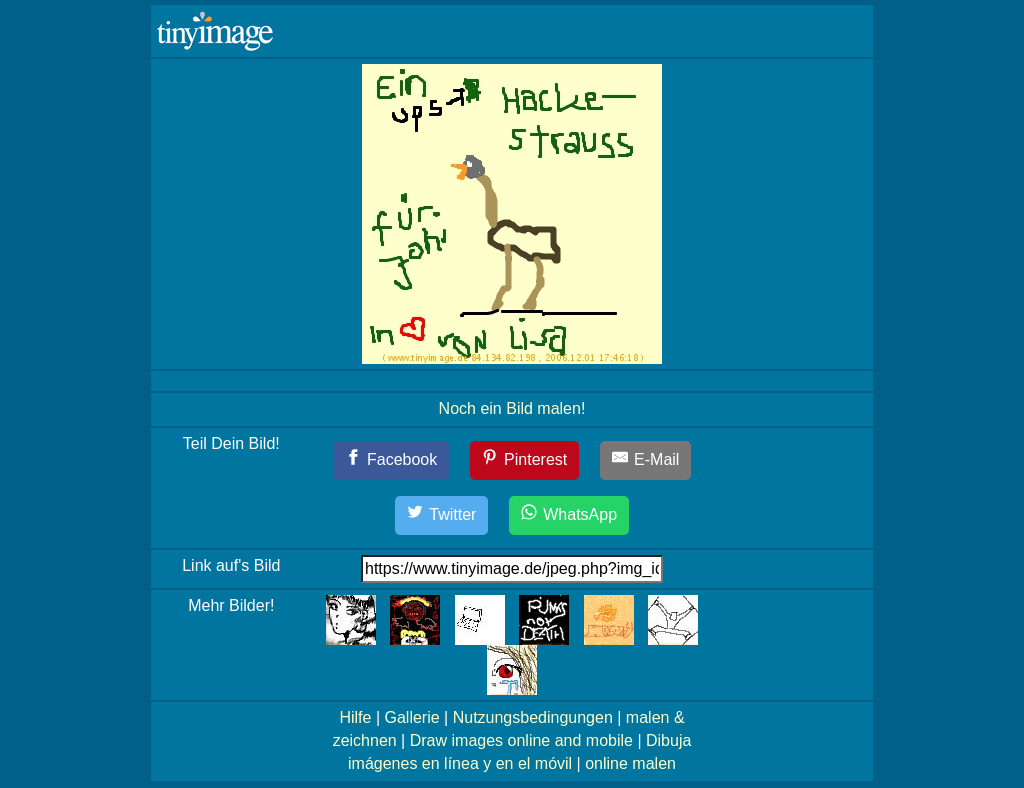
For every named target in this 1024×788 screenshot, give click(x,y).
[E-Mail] (646, 460)
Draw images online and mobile (521, 740)
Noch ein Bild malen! (512, 408)
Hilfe (355, 717)
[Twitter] (442, 515)
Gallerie (411, 717)
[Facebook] (391, 460)
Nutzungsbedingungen (533, 717)
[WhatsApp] (569, 515)
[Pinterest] (525, 460)
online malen (630, 763)
